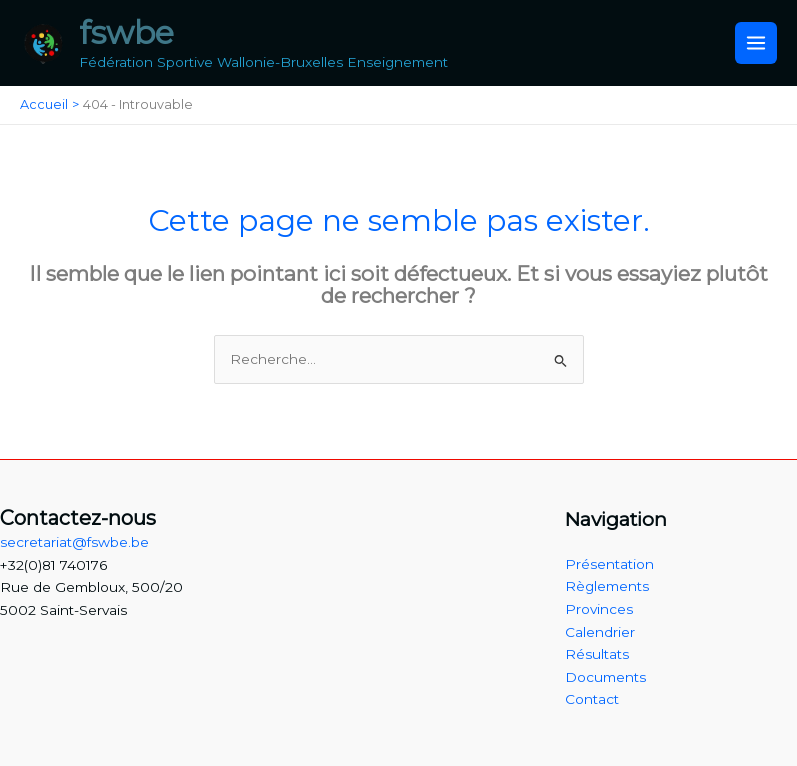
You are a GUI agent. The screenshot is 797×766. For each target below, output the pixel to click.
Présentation (609, 564)
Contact (592, 699)
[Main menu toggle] (756, 43)
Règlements (607, 586)
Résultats (597, 654)
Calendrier (600, 632)
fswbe (126, 32)
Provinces (599, 609)
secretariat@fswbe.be (74, 542)
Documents (605, 677)
